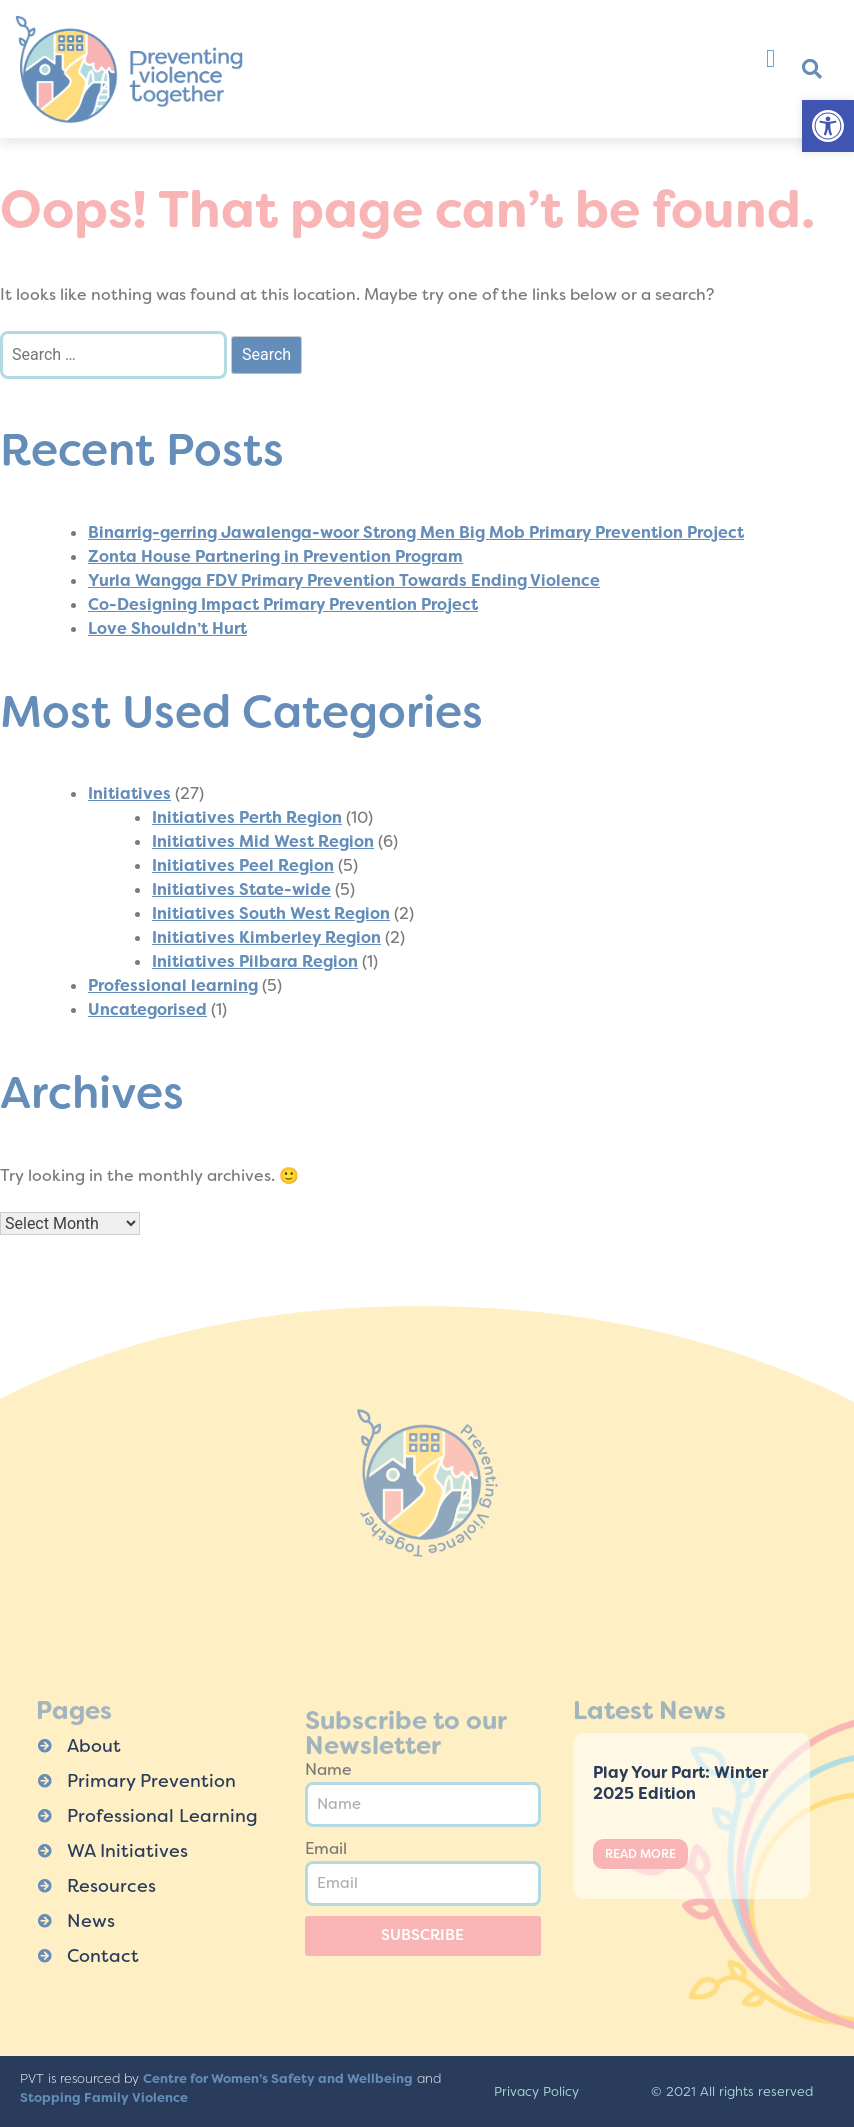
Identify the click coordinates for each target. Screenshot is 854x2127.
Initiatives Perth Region (247, 817)
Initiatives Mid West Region (263, 841)
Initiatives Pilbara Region (255, 961)
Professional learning (173, 985)
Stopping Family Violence (104, 2097)
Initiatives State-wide (241, 889)
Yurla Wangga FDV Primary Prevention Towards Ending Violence (344, 580)
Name (328, 1769)
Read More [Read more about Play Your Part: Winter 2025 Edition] (640, 1854)
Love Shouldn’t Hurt (167, 628)
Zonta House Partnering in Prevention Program (275, 556)
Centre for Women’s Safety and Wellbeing (278, 2078)
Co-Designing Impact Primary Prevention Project (283, 604)
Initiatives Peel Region (243, 865)
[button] (828, 126)
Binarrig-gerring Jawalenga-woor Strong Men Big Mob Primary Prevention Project (416, 532)
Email (326, 1848)
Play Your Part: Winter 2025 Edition (680, 1783)
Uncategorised (147, 1009)
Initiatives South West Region (271, 913)
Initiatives (129, 793)
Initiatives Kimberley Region (266, 937)
